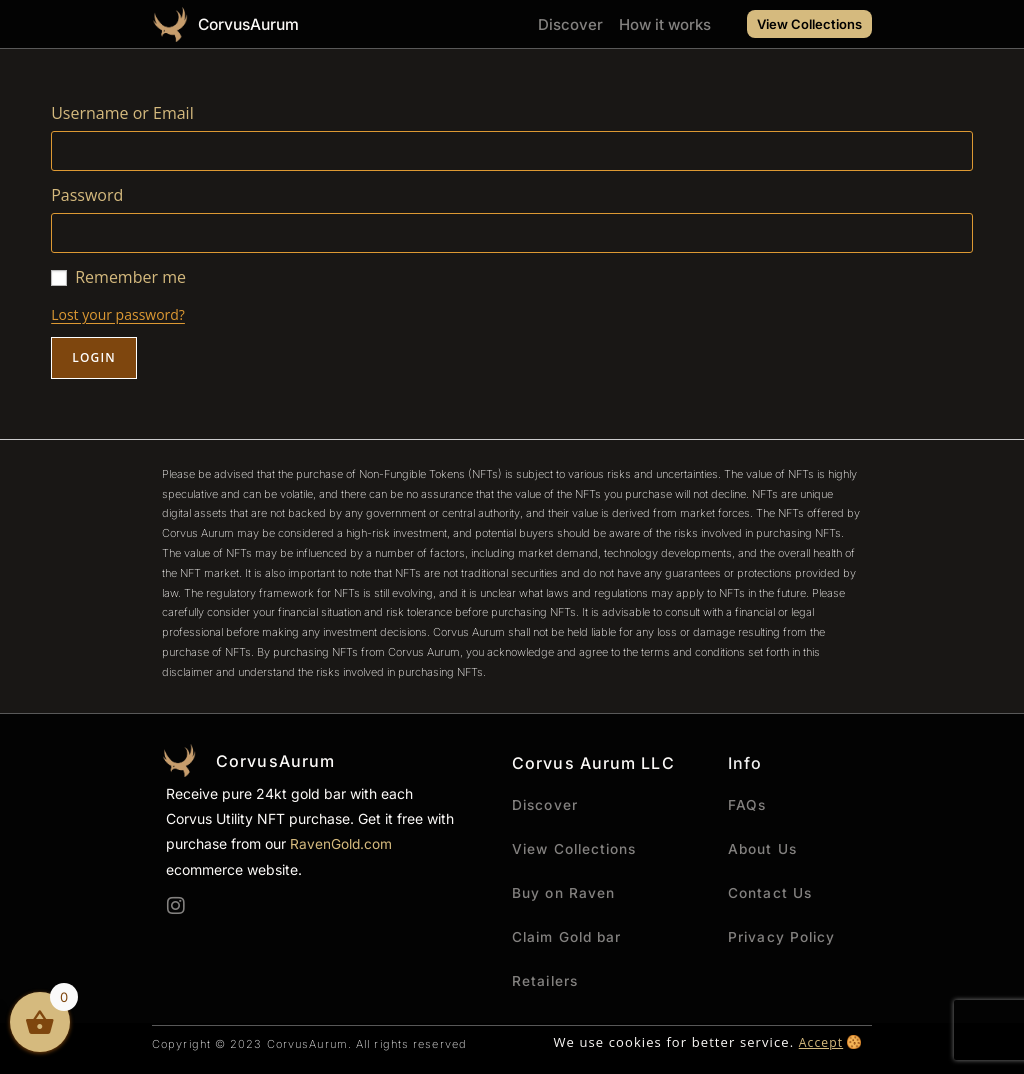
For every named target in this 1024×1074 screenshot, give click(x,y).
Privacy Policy (783, 936)
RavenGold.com (341, 843)
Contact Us (770, 892)
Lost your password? (118, 314)
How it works (665, 24)
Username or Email (122, 113)
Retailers (546, 980)
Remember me (130, 277)
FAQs (747, 804)
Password (87, 195)
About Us (763, 848)
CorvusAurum (254, 24)
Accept (819, 1042)
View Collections (577, 848)
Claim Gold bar (569, 936)
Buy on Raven (563, 892)
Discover (570, 24)
